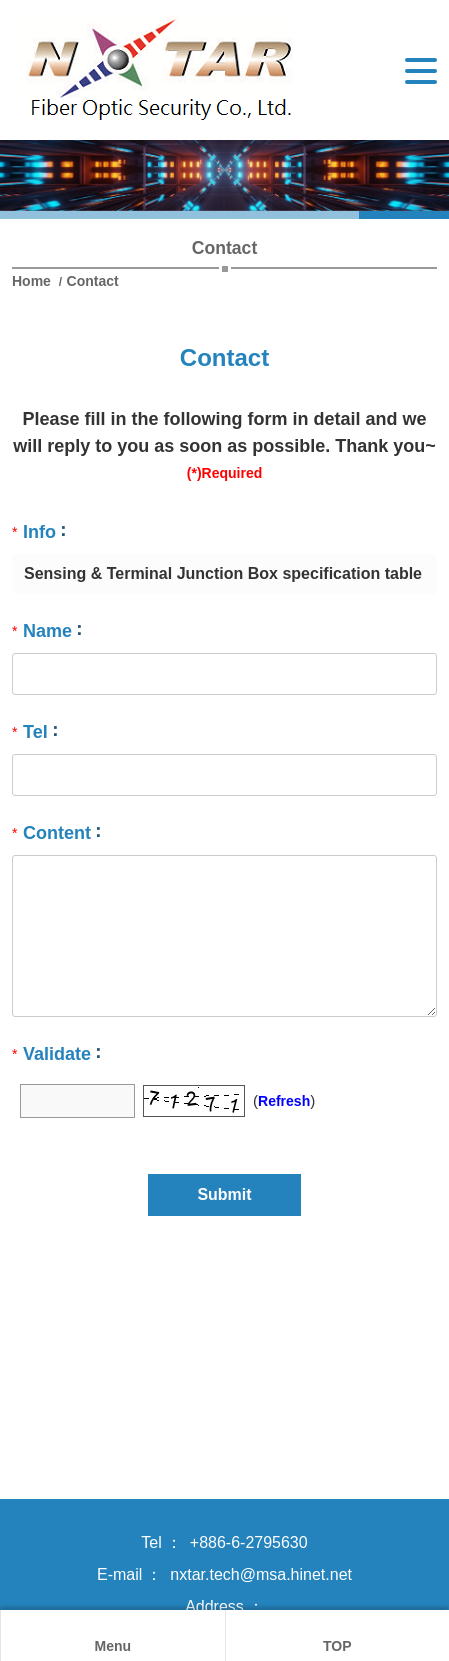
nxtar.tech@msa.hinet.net (261, 1574)
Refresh (284, 1101)
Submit (224, 1194)
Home (33, 281)
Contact (93, 281)
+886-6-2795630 (249, 1542)
